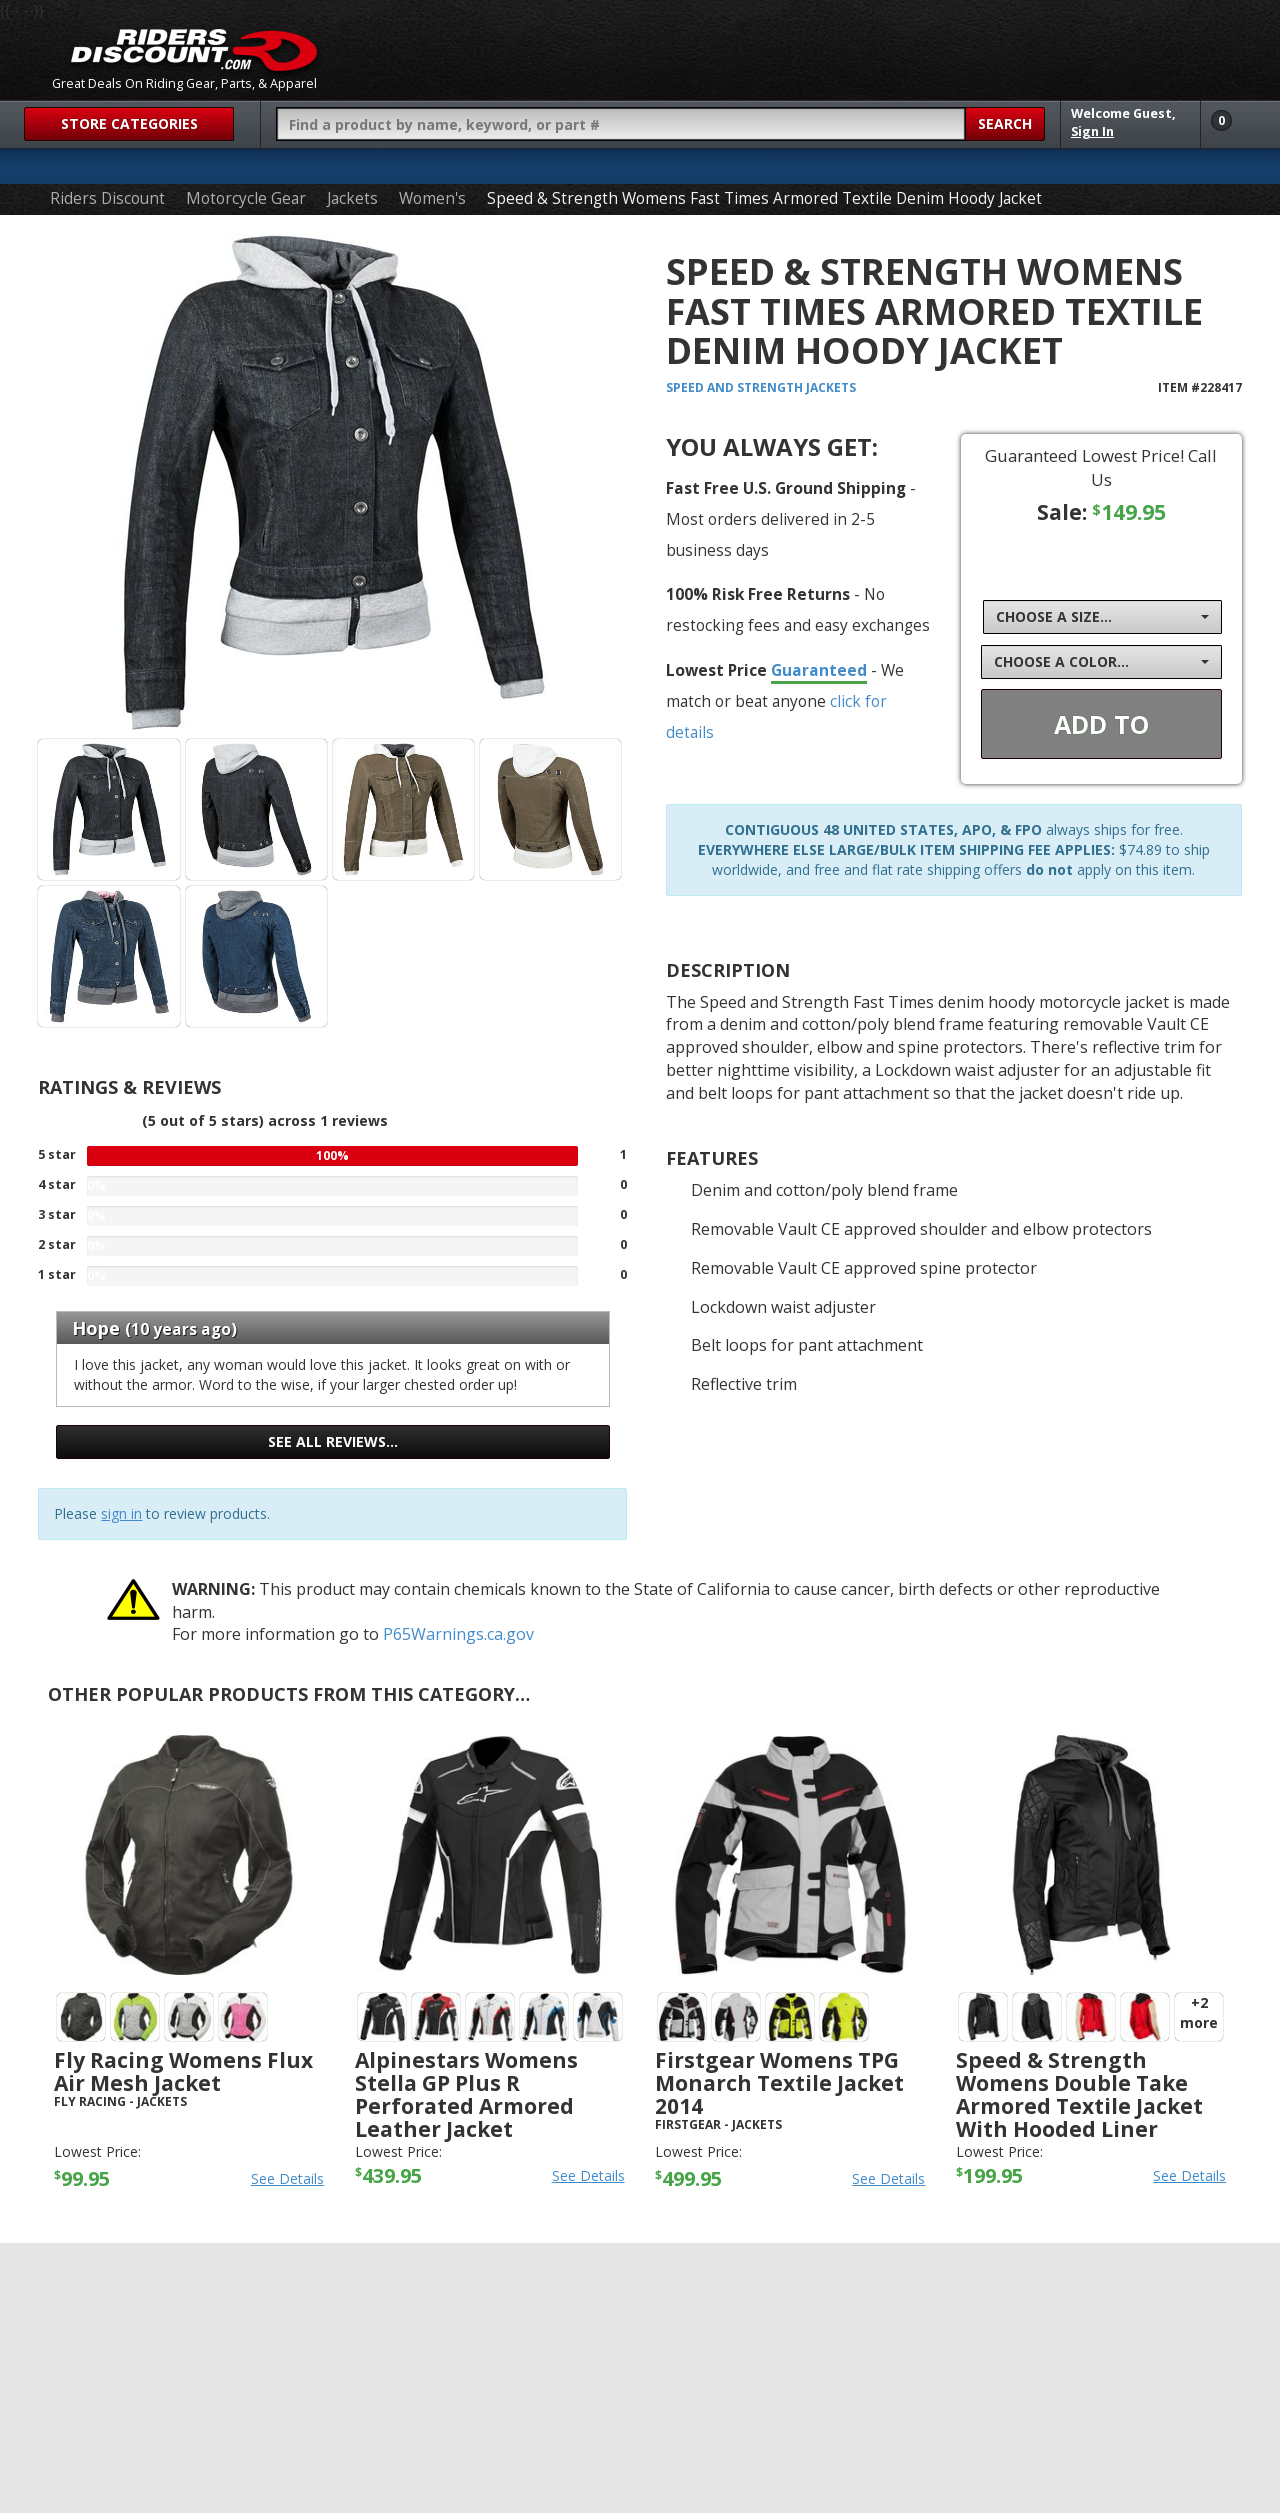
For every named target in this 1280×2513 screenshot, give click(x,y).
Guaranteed (819, 670)
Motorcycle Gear (246, 198)
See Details (287, 2178)
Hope (96, 1328)
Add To (1101, 724)
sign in (121, 1513)
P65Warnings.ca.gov (458, 1634)
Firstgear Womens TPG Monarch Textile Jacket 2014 (779, 2083)
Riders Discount (107, 198)
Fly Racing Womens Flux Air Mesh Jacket (183, 2071)
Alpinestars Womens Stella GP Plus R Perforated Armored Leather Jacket (466, 2094)
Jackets (352, 198)
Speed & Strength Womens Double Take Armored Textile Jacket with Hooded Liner (1079, 2094)
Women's (432, 198)
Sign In (1092, 131)
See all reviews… (333, 1441)
